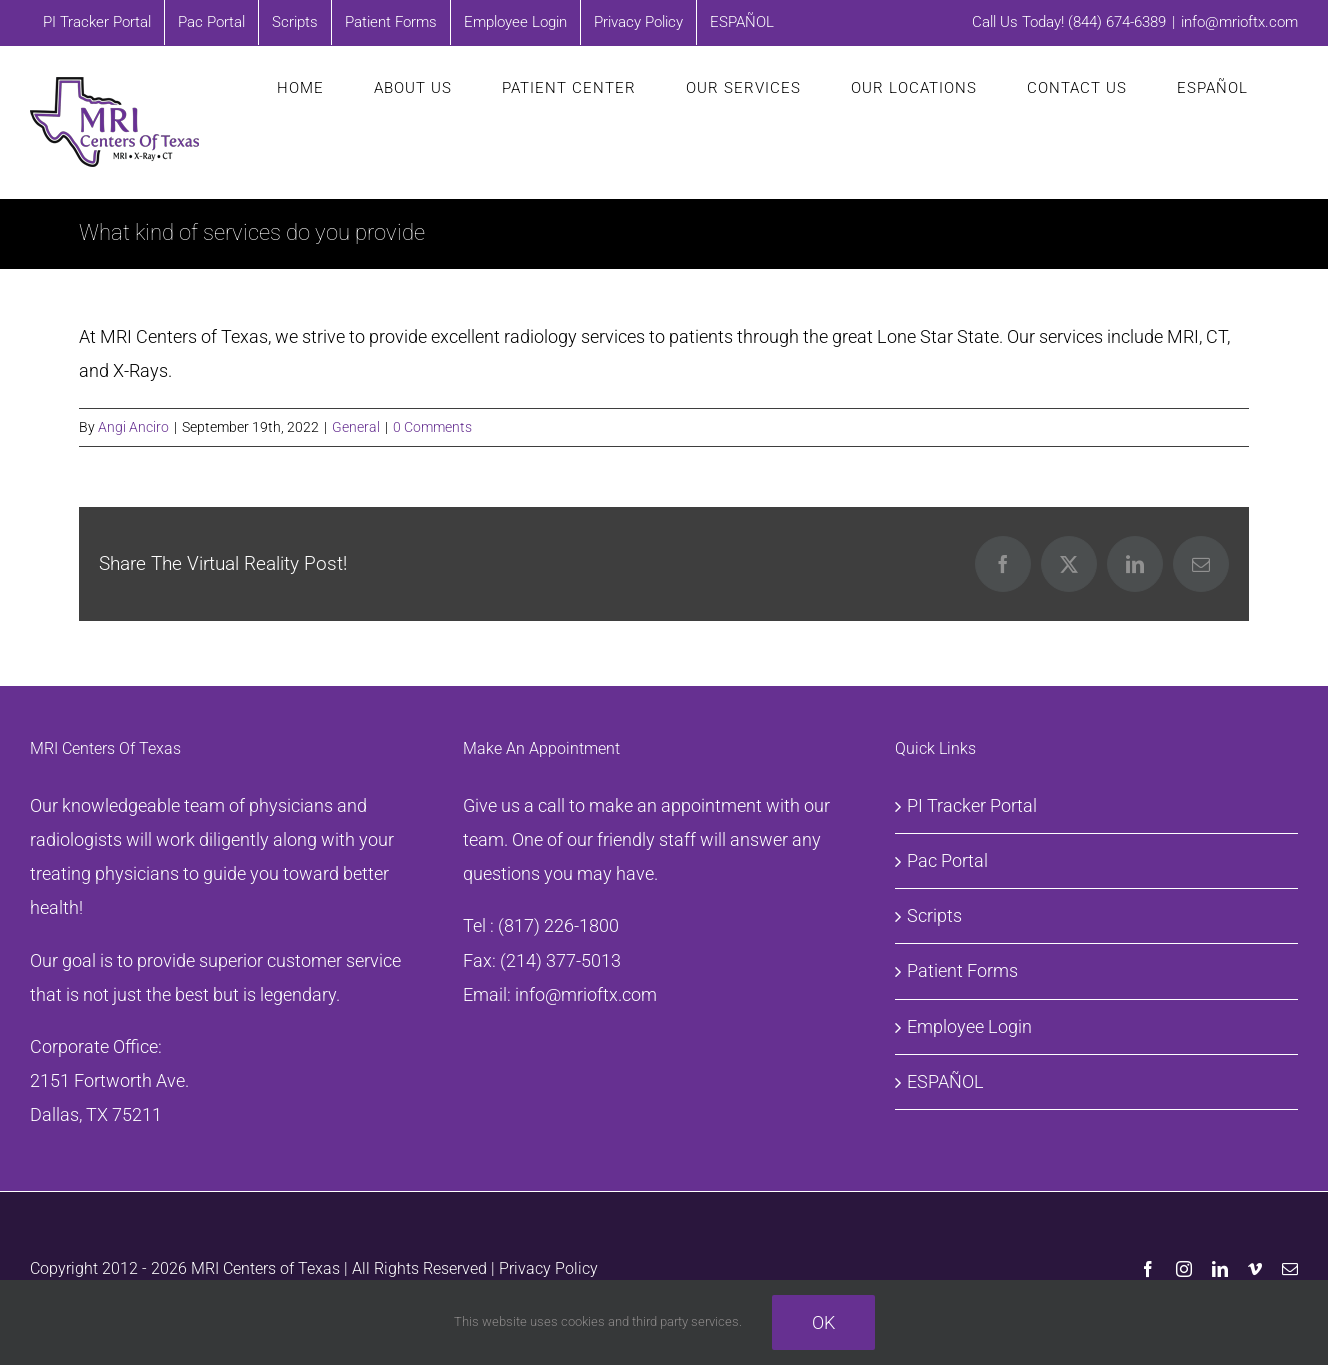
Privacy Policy (548, 1268)
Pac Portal (947, 860)
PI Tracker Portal (972, 805)
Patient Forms (962, 970)
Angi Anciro (133, 427)
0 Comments (432, 427)
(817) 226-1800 (558, 925)
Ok (823, 1322)
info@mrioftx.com (1239, 22)
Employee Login (969, 1026)
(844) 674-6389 (1117, 22)
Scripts (934, 915)
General (356, 427)
